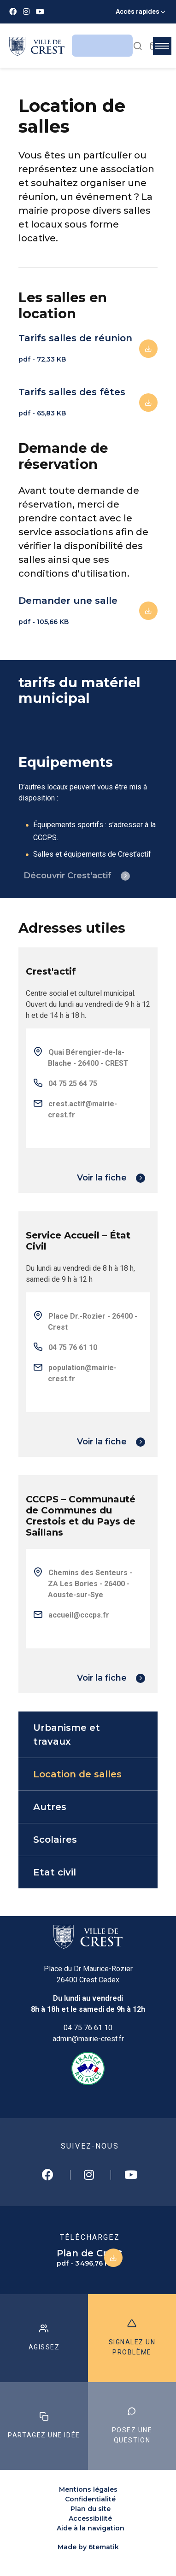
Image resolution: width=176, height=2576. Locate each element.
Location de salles (77, 1774)
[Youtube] (40, 11)
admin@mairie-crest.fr (88, 2038)
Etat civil (54, 1872)
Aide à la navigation (90, 2528)
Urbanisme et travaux (66, 1734)
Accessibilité (90, 2518)
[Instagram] (26, 11)
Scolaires (55, 1839)
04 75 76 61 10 (88, 2027)
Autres (49, 1806)
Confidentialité (90, 2499)
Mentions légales (88, 2489)
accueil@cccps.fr (78, 1615)
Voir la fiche (102, 1178)
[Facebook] (13, 11)
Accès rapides (137, 11)
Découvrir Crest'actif (67, 875)
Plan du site (90, 2509)
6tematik (103, 2547)
